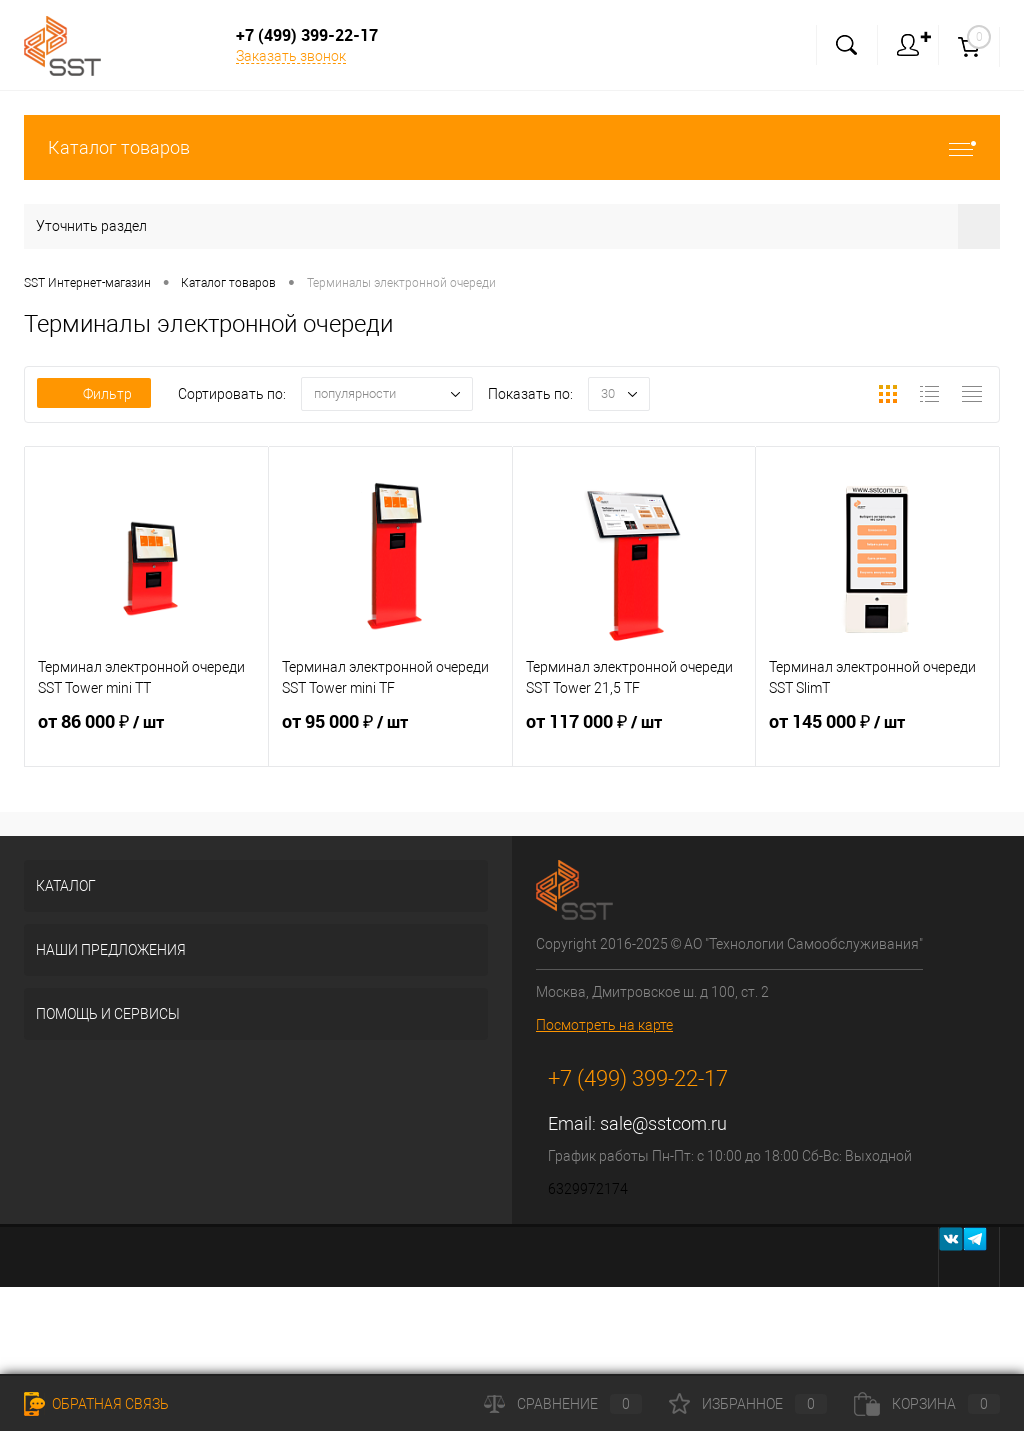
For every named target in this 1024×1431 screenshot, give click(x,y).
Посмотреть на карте (604, 1025)
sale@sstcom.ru (663, 1123)
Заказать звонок (291, 56)
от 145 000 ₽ (877, 734)
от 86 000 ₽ (146, 734)
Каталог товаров (512, 147)
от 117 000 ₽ (634, 734)
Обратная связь (96, 1404)
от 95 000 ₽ (390, 734)
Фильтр (94, 394)
